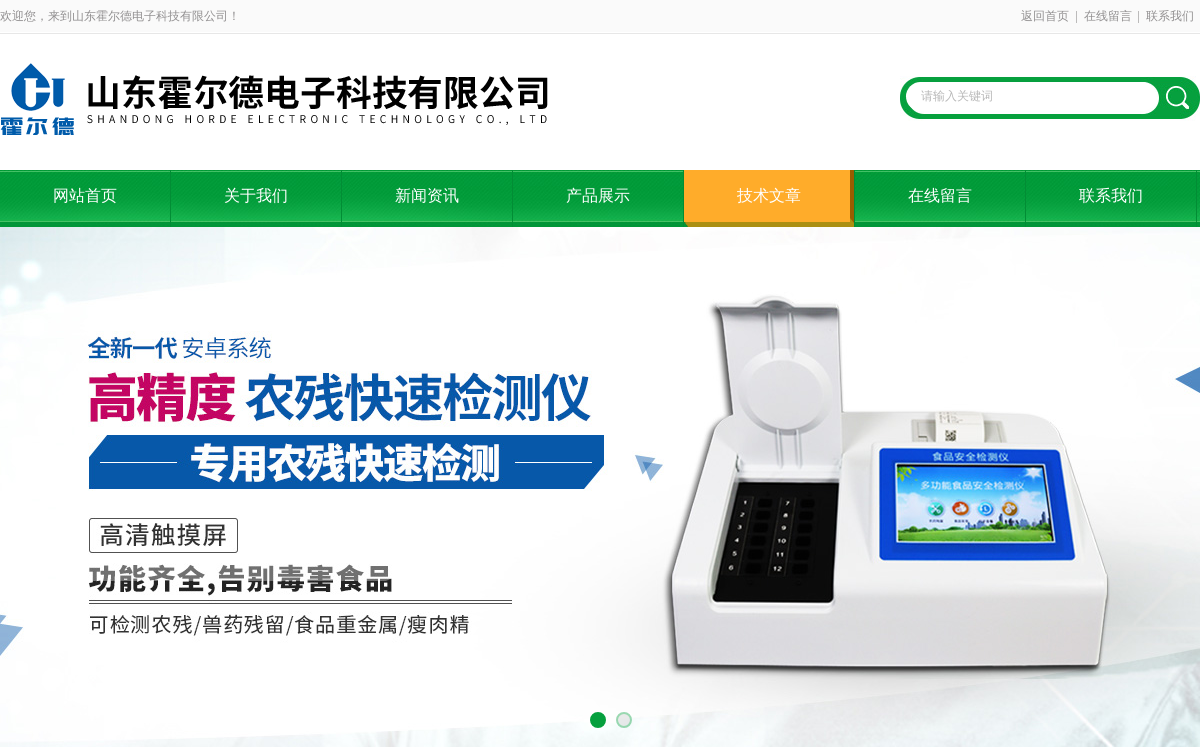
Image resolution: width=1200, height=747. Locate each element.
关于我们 (256, 195)
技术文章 (769, 195)
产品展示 (598, 195)
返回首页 (1045, 16)
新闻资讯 (427, 195)
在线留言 (1108, 16)
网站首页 (85, 195)
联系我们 (1170, 16)
